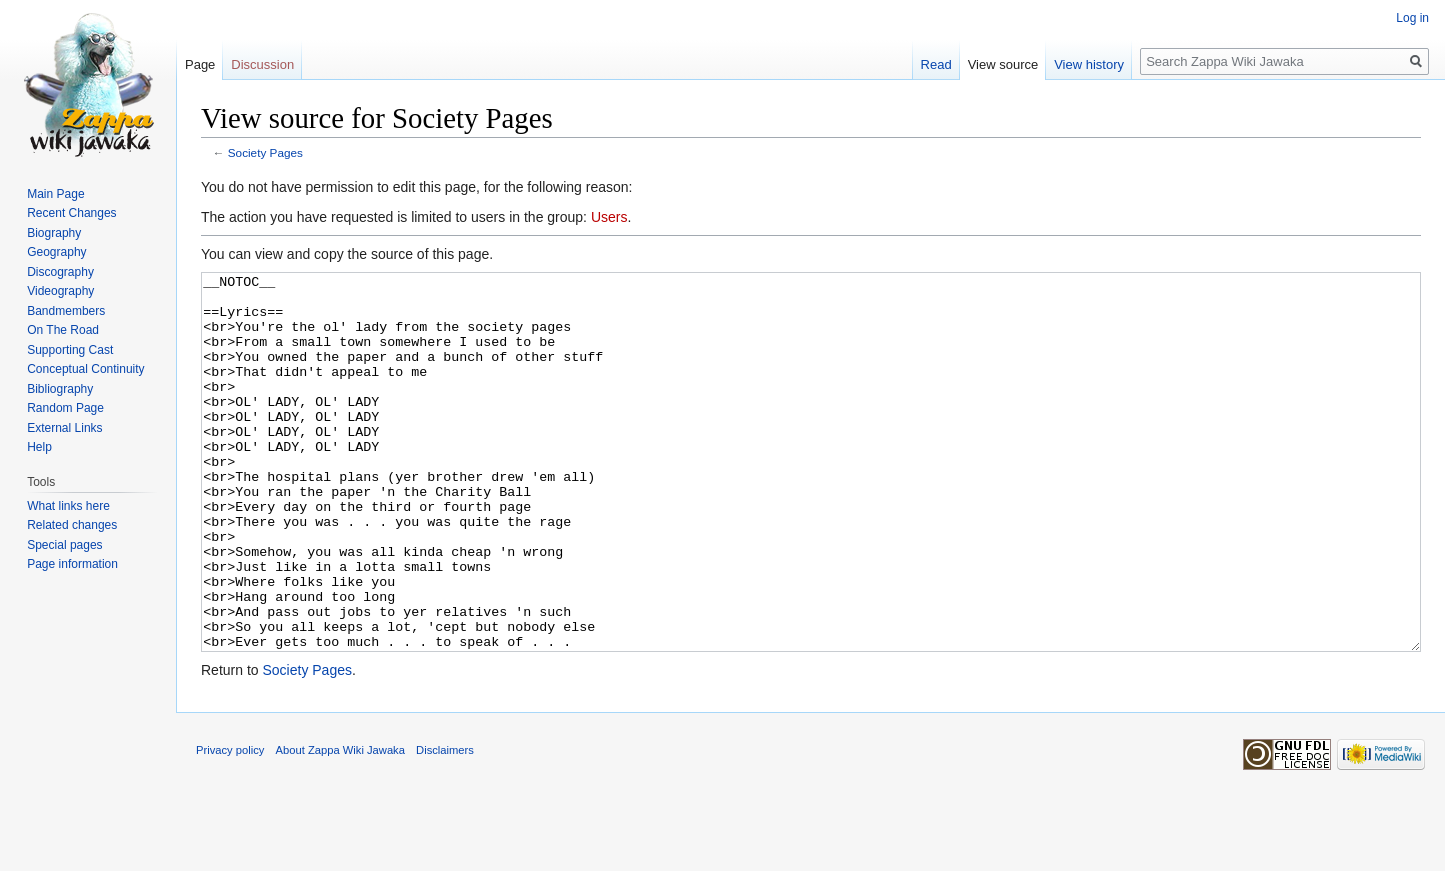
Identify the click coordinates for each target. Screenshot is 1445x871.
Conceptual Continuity (85, 369)
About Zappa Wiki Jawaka (340, 825)
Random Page (65, 408)
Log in (1412, 18)
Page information (72, 564)
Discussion (262, 64)
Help (39, 447)
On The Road (63, 330)
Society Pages (265, 152)
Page (200, 64)
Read (936, 64)
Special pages (64, 545)
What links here (68, 506)
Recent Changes (71, 213)
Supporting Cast (70, 350)
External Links (64, 428)
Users (609, 217)
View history (1089, 64)
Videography (60, 291)
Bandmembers (66, 311)
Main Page (55, 194)
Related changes (72, 525)
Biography (54, 233)
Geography (56, 252)
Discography (60, 272)
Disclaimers (445, 825)
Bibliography (60, 389)
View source (1003, 64)
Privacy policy (230, 825)
